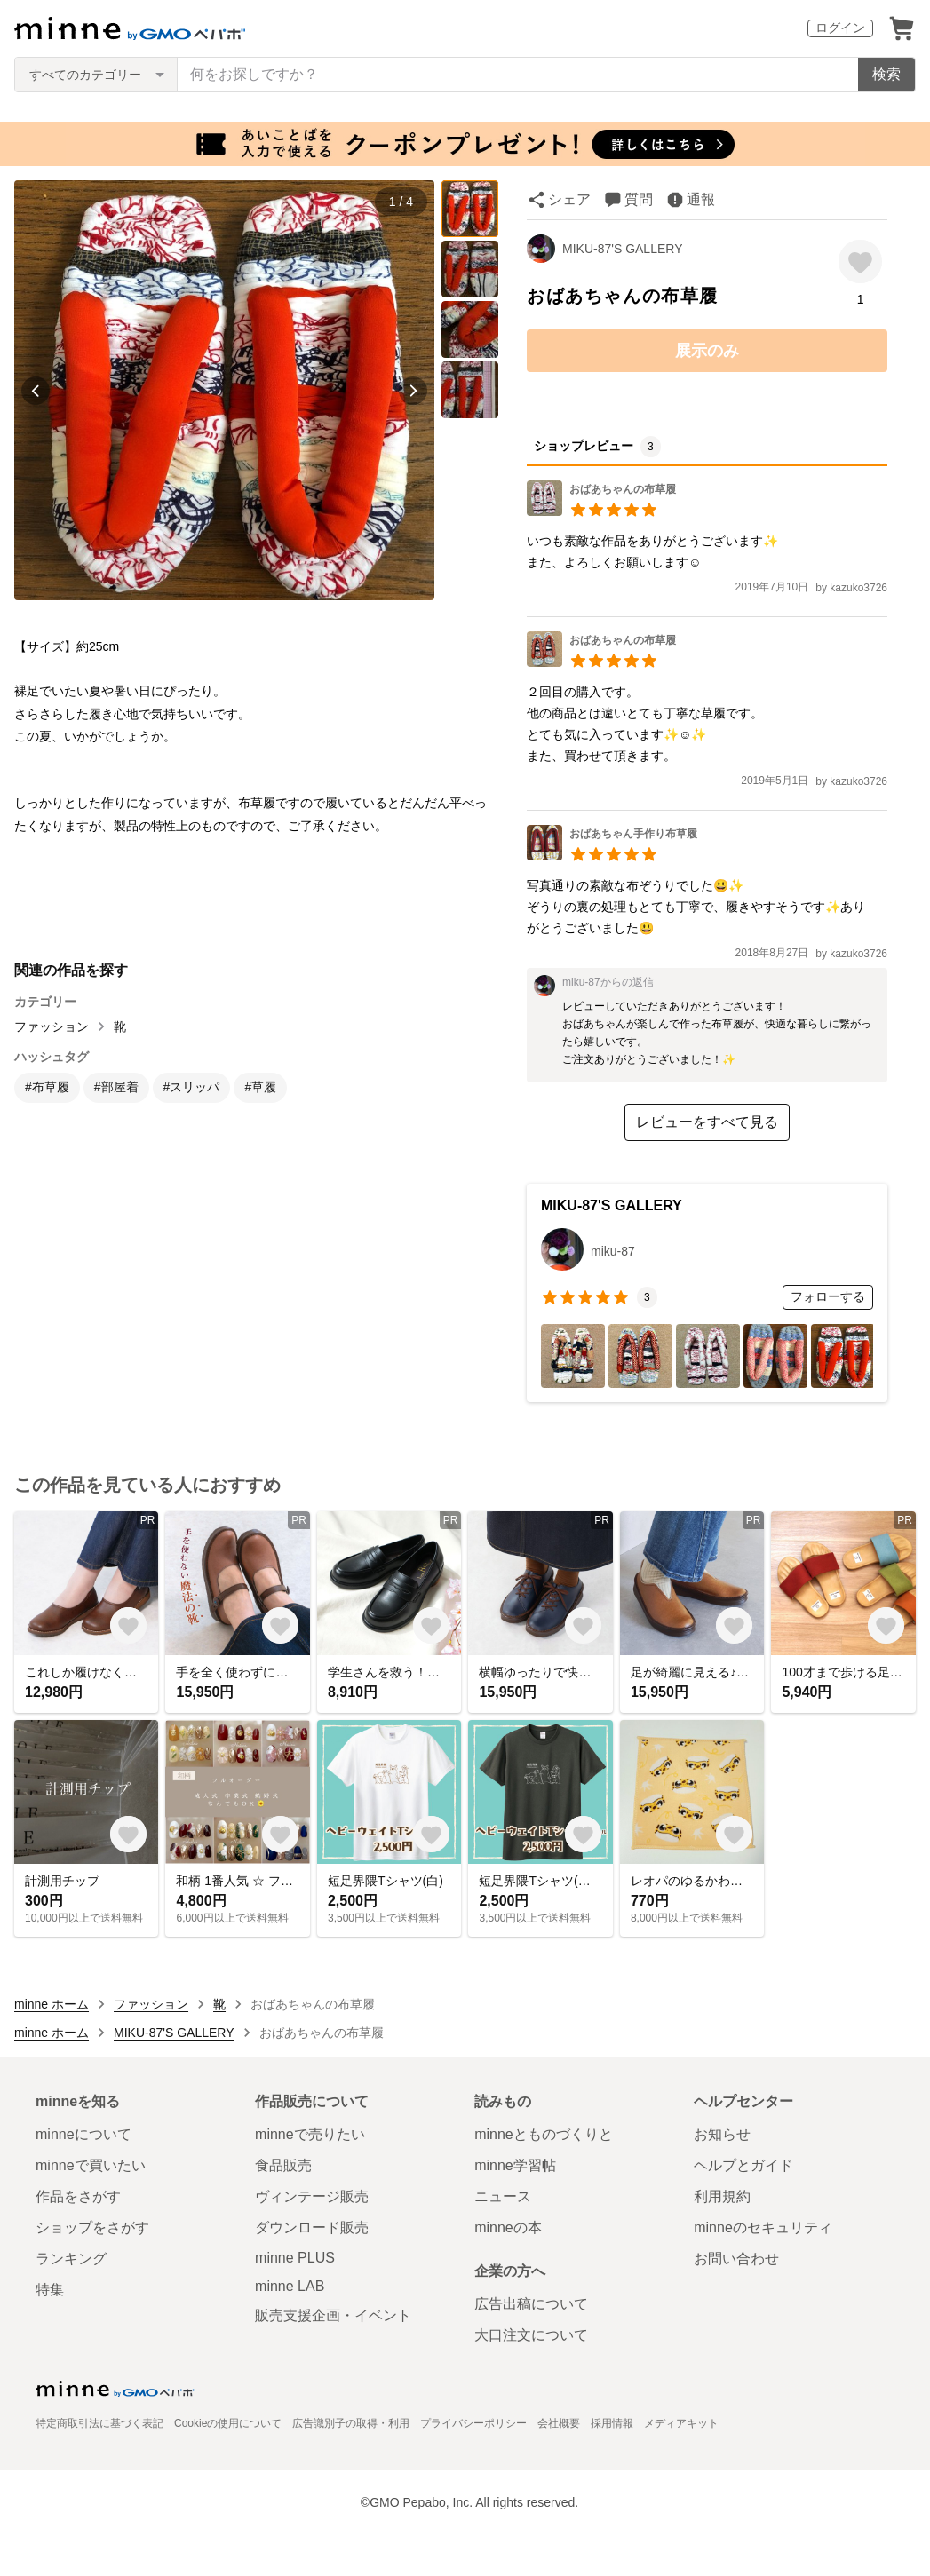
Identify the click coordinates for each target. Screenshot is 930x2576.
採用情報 (612, 2423)
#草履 (260, 1087)
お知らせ (722, 2134)
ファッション (51, 1026)
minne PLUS (295, 2257)
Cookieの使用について (228, 2423)
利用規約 (722, 2196)
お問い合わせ (736, 2258)
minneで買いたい (91, 2165)
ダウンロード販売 (312, 2227)
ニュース (502, 2196)
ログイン (840, 27)
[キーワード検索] (518, 74)
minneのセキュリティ (763, 2227)
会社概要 (558, 2423)
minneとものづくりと (543, 2134)
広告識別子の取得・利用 (350, 2423)
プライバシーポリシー (473, 2423)
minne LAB (289, 2286)
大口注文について (531, 2334)
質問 (638, 199)
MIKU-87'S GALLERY (622, 249)
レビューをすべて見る (707, 1121)
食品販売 (283, 2165)
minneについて (83, 2134)
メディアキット (681, 2423)
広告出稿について (531, 2303)
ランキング (71, 2258)
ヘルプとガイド (743, 2165)
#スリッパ (191, 1087)
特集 (50, 2289)
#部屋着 (116, 1087)
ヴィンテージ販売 (312, 2196)
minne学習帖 (515, 2165)
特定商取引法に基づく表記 (99, 2423)
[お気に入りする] (860, 261)
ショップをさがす (92, 2227)
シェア (569, 199)
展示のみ (707, 351)
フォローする (828, 1296)
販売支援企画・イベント (333, 2315)
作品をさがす (78, 2196)
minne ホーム (51, 2004)
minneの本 (508, 2227)
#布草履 (47, 1087)
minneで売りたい (310, 2134)
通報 (701, 199)
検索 (886, 74)
